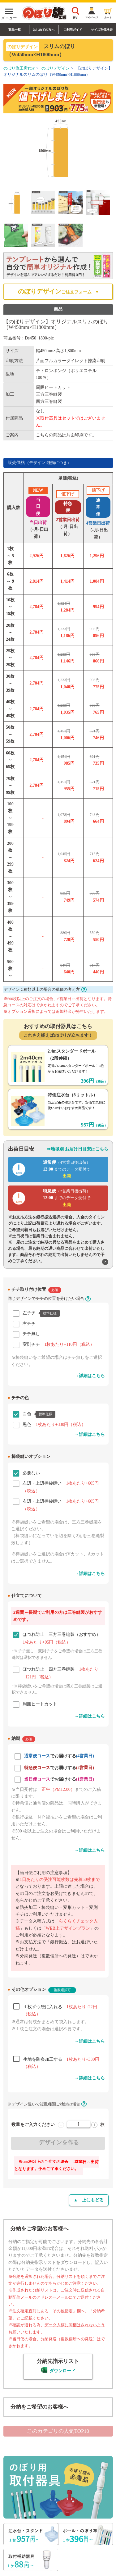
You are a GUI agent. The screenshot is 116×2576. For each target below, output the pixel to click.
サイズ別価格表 (102, 29)
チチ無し (31, 1333)
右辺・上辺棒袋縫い (61, 1502)
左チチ (41, 1313)
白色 (39, 1414)
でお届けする (59, 1756)
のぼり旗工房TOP (19, 68)
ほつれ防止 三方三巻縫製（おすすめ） (62, 1635)
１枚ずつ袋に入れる (60, 2008)
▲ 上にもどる (89, 2200)
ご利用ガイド (72, 29)
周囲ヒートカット (40, 1704)
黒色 (54, 1424)
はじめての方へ (43, 29)
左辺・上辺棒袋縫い (61, 1484)
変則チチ (58, 1344)
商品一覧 (14, 29)
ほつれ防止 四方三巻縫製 (60, 1670)
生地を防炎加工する (61, 2060)
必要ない (31, 1473)
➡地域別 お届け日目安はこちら (77, 1149)
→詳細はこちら (90, 1375)
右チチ (29, 1323)
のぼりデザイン (55, 68)
